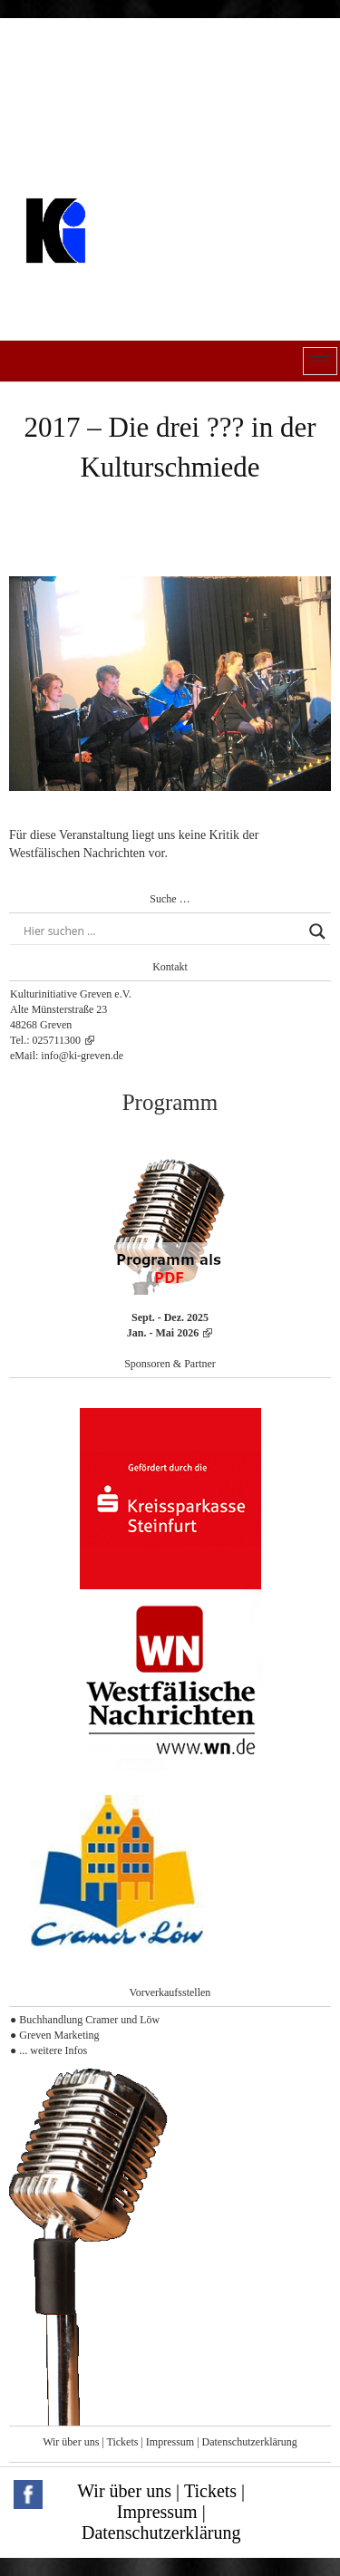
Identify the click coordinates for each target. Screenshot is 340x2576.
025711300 (57, 1040)
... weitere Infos (53, 2050)
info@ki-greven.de (82, 1055)
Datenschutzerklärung (249, 2442)
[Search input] (162, 931)
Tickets (123, 2442)
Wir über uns (71, 2442)
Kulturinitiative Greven (131, 276)
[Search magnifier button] (317, 931)
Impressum (170, 2442)
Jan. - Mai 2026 (163, 1333)
